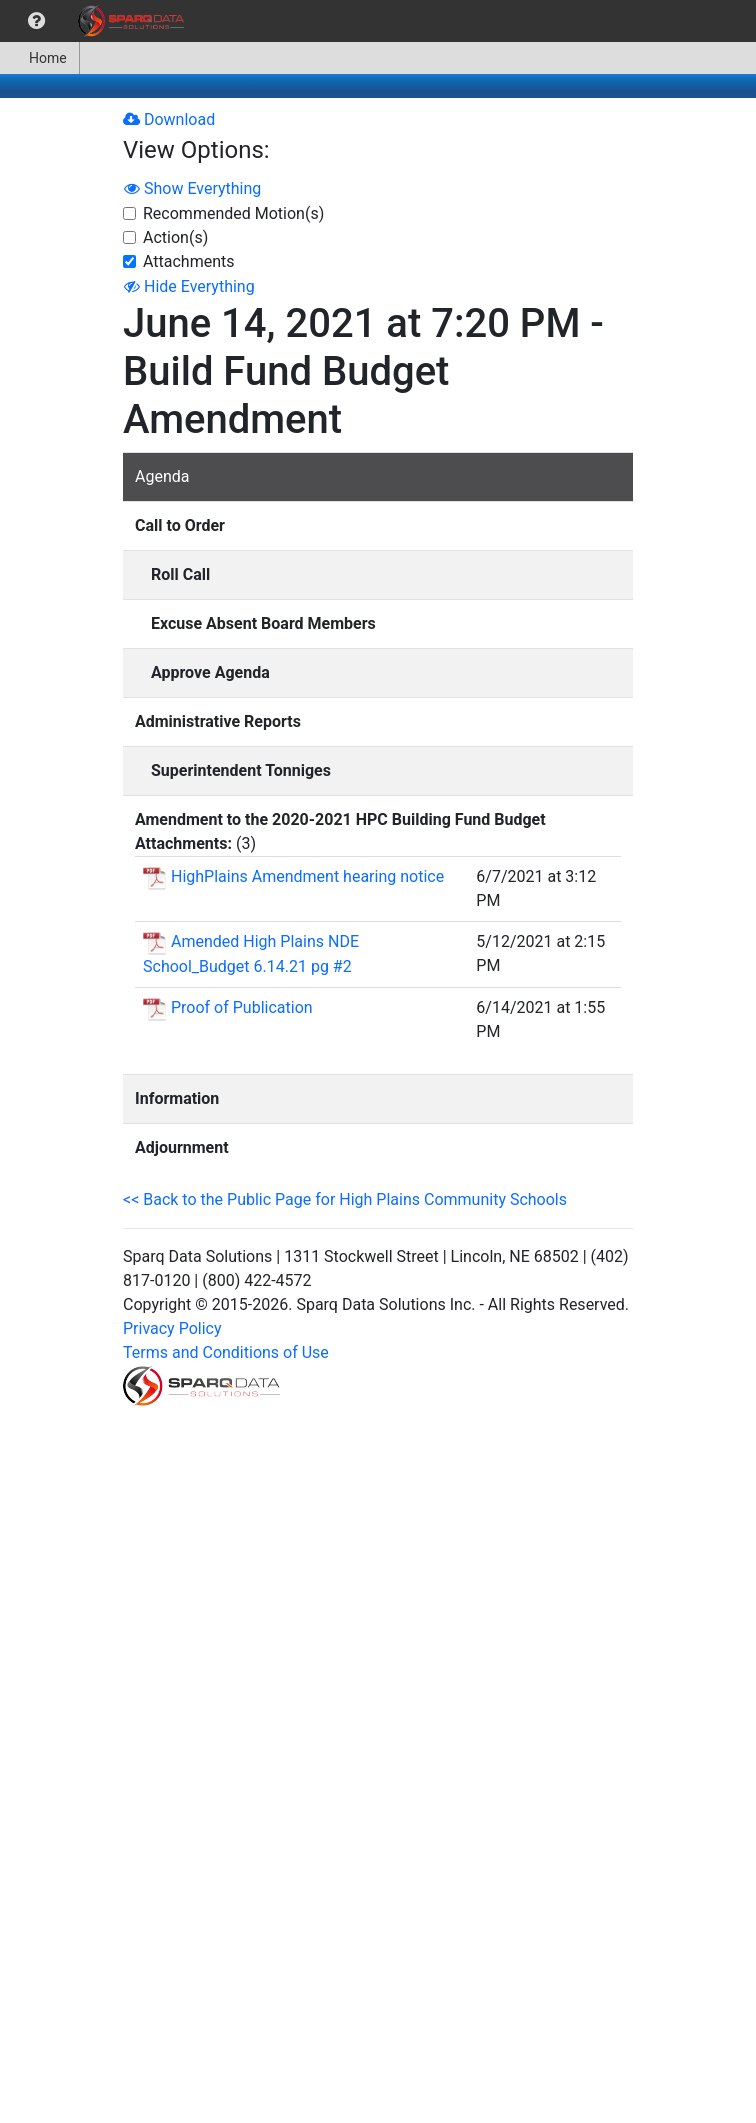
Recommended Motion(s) (233, 213)
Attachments (189, 261)
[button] (36, 21)
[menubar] (97, 21)
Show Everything (192, 188)
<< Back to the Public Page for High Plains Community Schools (345, 1199)
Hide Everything (189, 286)
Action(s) (175, 237)
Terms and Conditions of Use (226, 1352)
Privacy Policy (172, 1328)
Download (169, 119)
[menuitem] (36, 21)
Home (39, 58)
